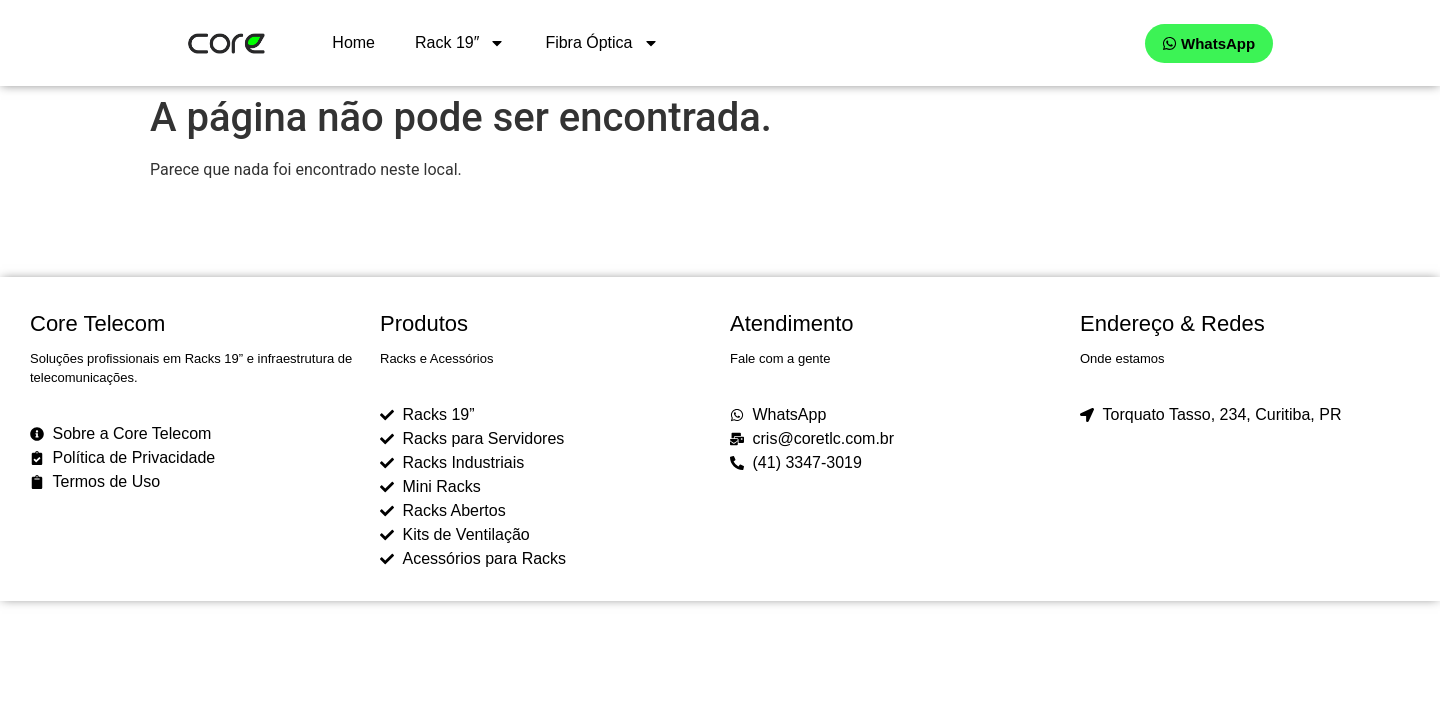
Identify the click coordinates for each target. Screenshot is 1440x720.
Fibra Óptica (601, 43)
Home (353, 42)
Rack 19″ (460, 43)
